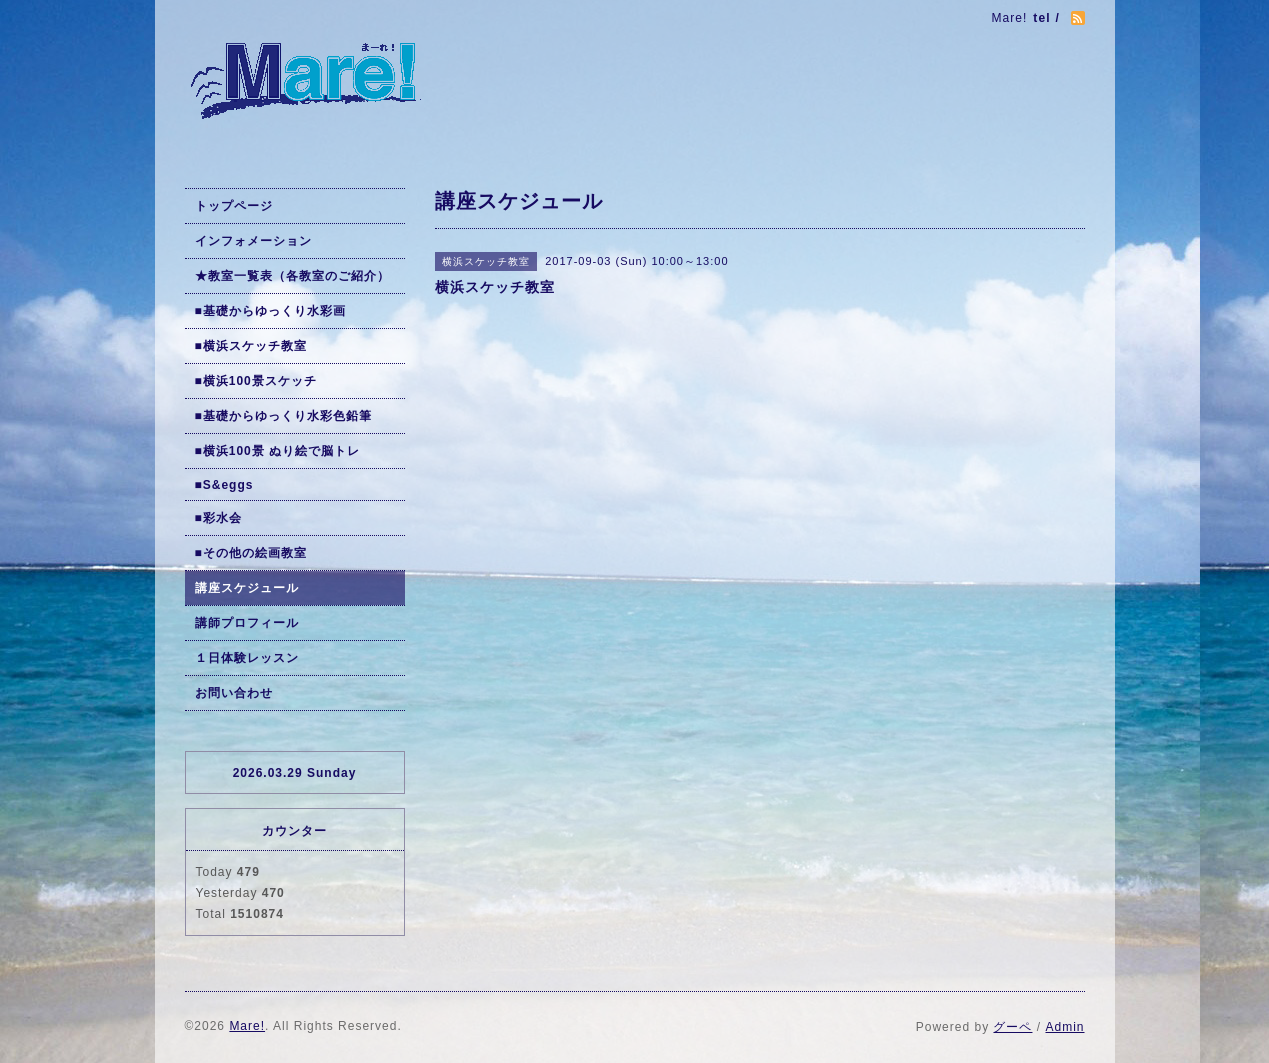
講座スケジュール (247, 588)
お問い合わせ (234, 693)
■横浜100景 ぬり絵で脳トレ (278, 451)
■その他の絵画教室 (251, 553)
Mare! (247, 1026)
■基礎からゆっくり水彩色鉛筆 (283, 416)
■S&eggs (224, 485)
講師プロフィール (247, 623)
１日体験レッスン (247, 658)
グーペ (1012, 1027)
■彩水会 (218, 518)
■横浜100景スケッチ (256, 381)
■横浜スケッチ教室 (251, 346)
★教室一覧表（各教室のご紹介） (292, 276)
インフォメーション (253, 241)
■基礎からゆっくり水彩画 (270, 311)
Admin (1064, 1027)
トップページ (234, 206)
